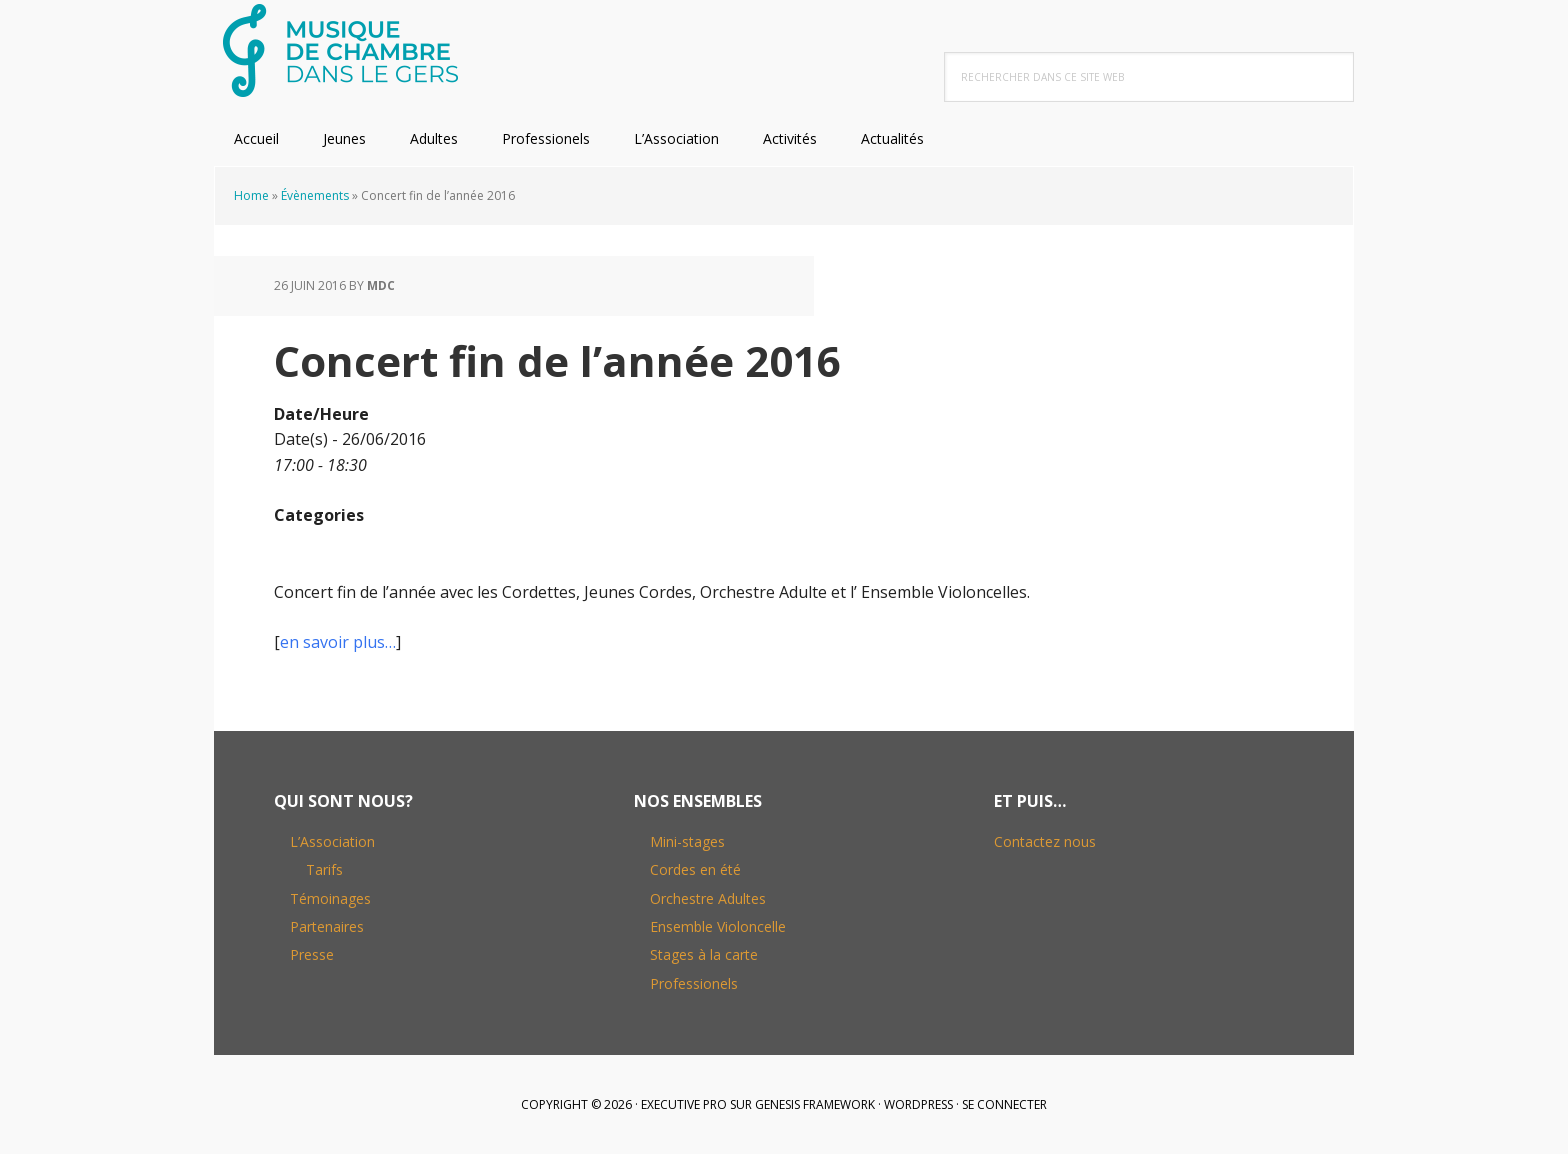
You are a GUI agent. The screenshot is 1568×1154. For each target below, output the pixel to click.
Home (251, 195)
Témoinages (330, 898)
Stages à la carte (704, 954)
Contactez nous (1045, 841)
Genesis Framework (815, 1104)
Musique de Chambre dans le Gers (344, 50)
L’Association (332, 841)
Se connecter (1004, 1104)
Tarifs (324, 869)
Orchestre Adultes (708, 898)
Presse (312, 954)
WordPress (918, 1104)
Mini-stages (687, 841)
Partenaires (327, 926)
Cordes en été (695, 869)
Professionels (694, 983)
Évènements (315, 195)
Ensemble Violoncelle (718, 926)
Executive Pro (684, 1104)
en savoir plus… (338, 642)
